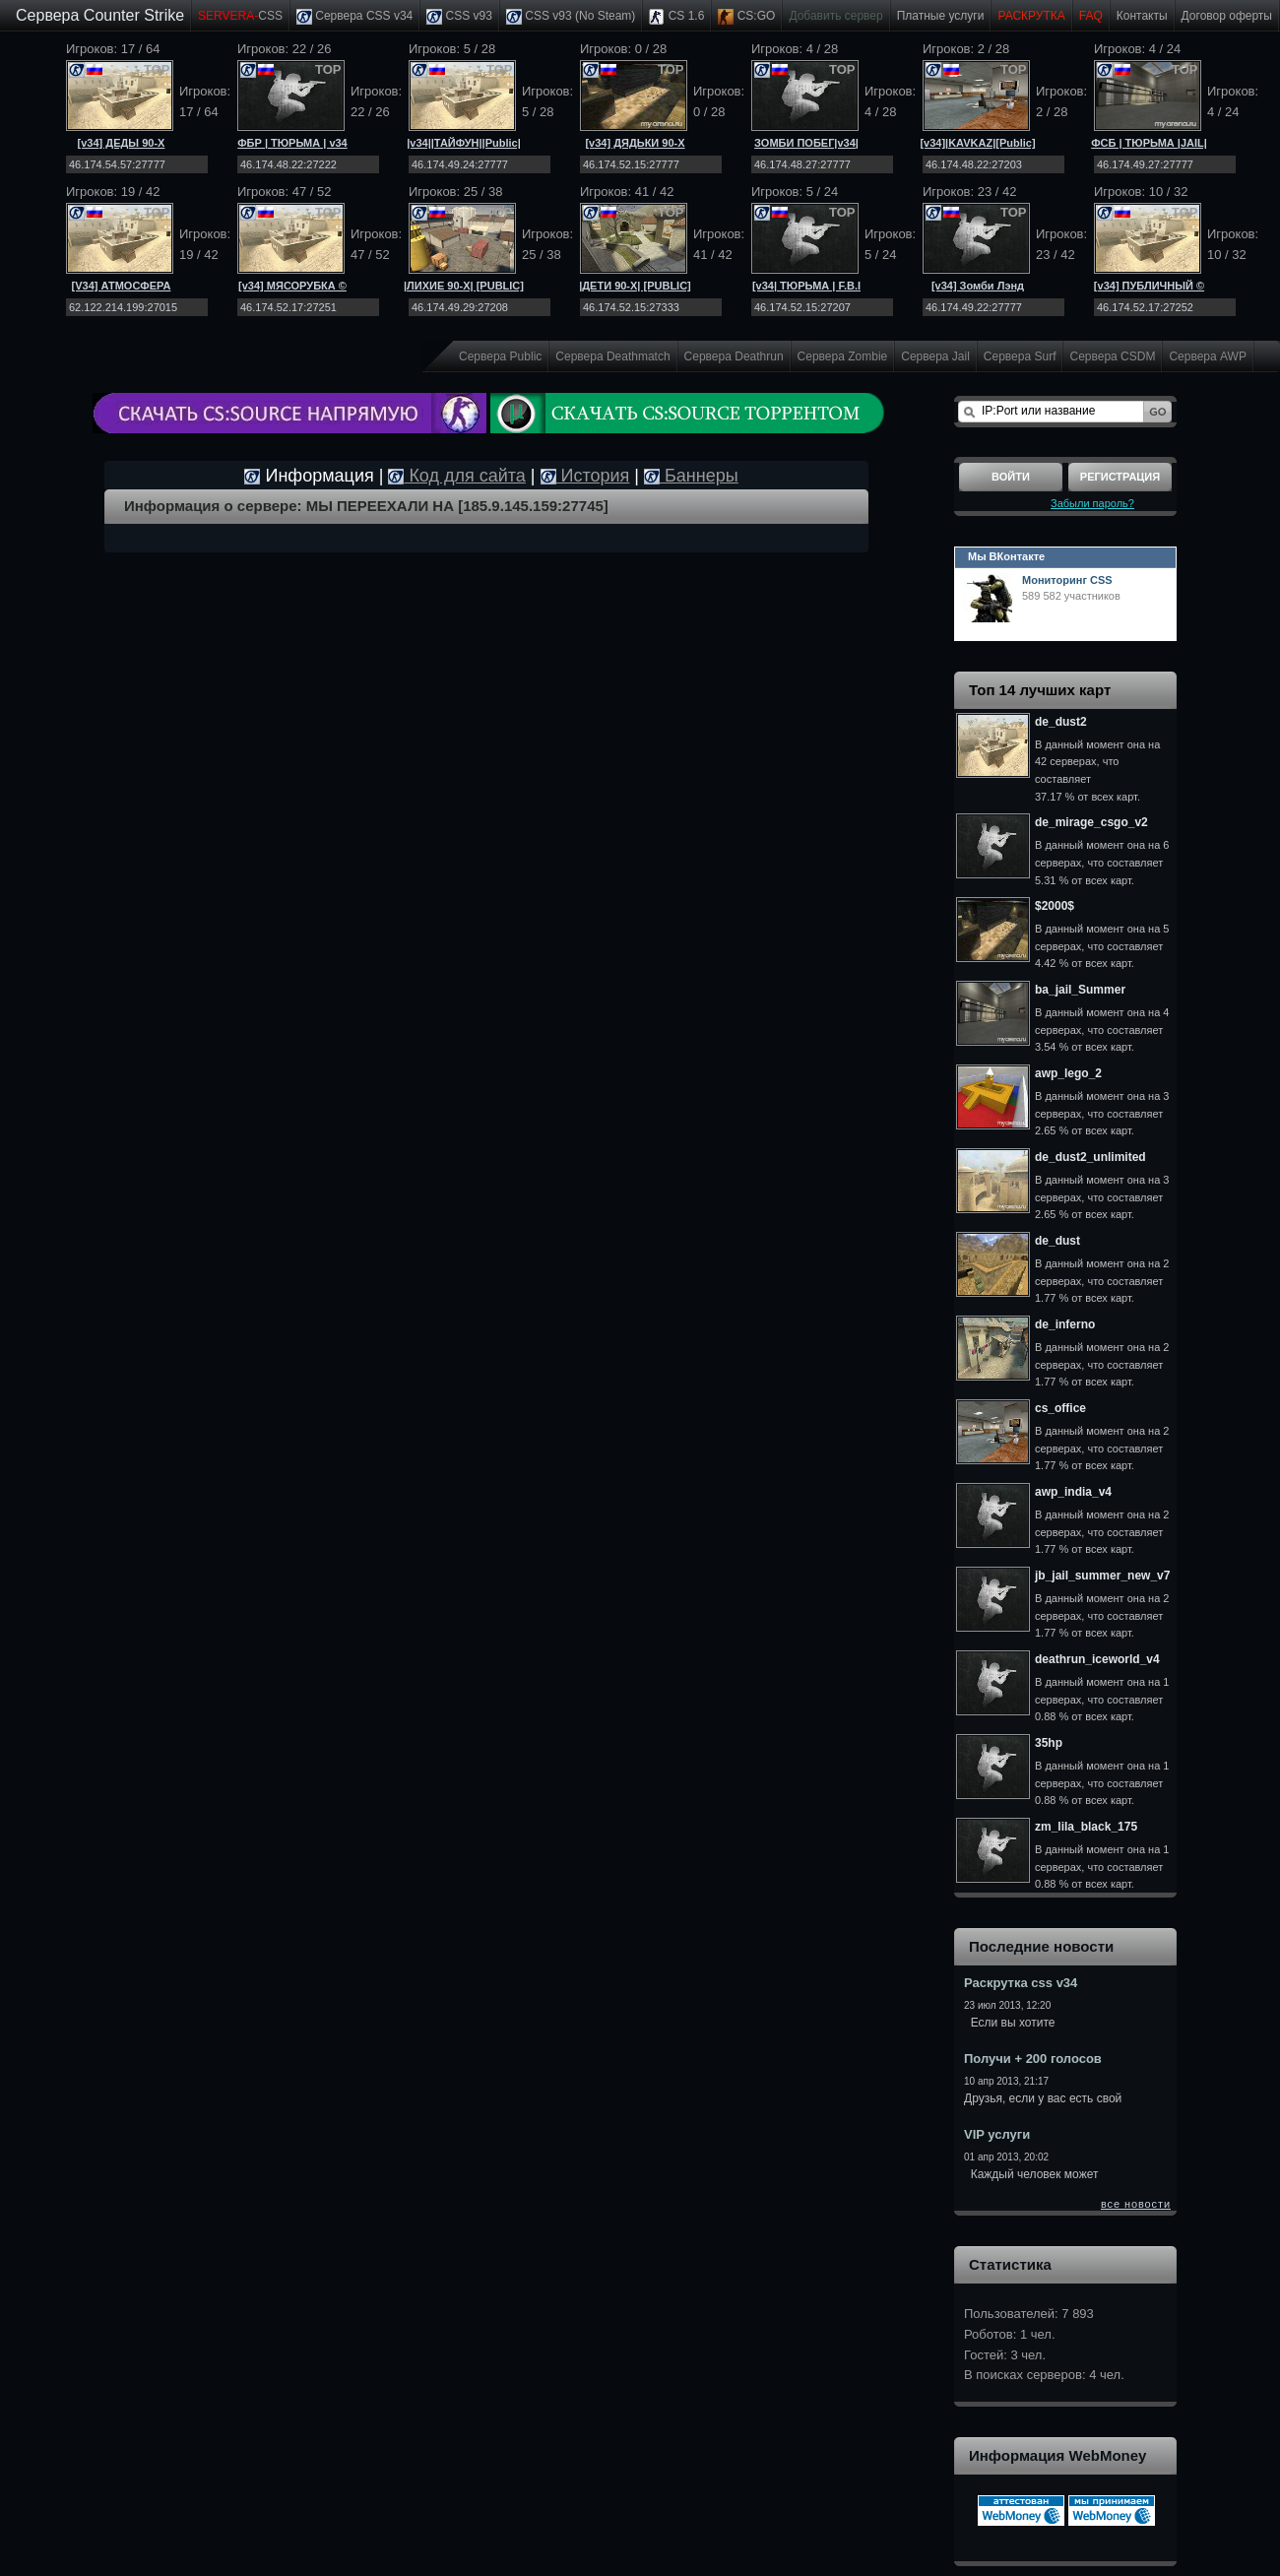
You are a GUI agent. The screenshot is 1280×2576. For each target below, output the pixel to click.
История (585, 475)
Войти (1011, 477)
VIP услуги (997, 2134)
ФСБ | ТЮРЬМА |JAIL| (1149, 143)
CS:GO (746, 17)
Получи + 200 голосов (1033, 2058)
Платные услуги (941, 16)
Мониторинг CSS (1067, 580)
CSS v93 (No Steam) (570, 17)
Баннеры (691, 475)
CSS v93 (459, 17)
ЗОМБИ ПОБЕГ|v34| (806, 143)
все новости (1136, 2204)
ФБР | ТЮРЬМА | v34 (292, 143)
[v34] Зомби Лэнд (977, 285)
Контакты (1142, 16)
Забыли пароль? (1092, 503)
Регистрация (1120, 477)
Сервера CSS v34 (354, 17)
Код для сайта (456, 475)
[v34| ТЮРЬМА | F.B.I (806, 285)
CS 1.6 (676, 17)
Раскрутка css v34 (1020, 1982)
